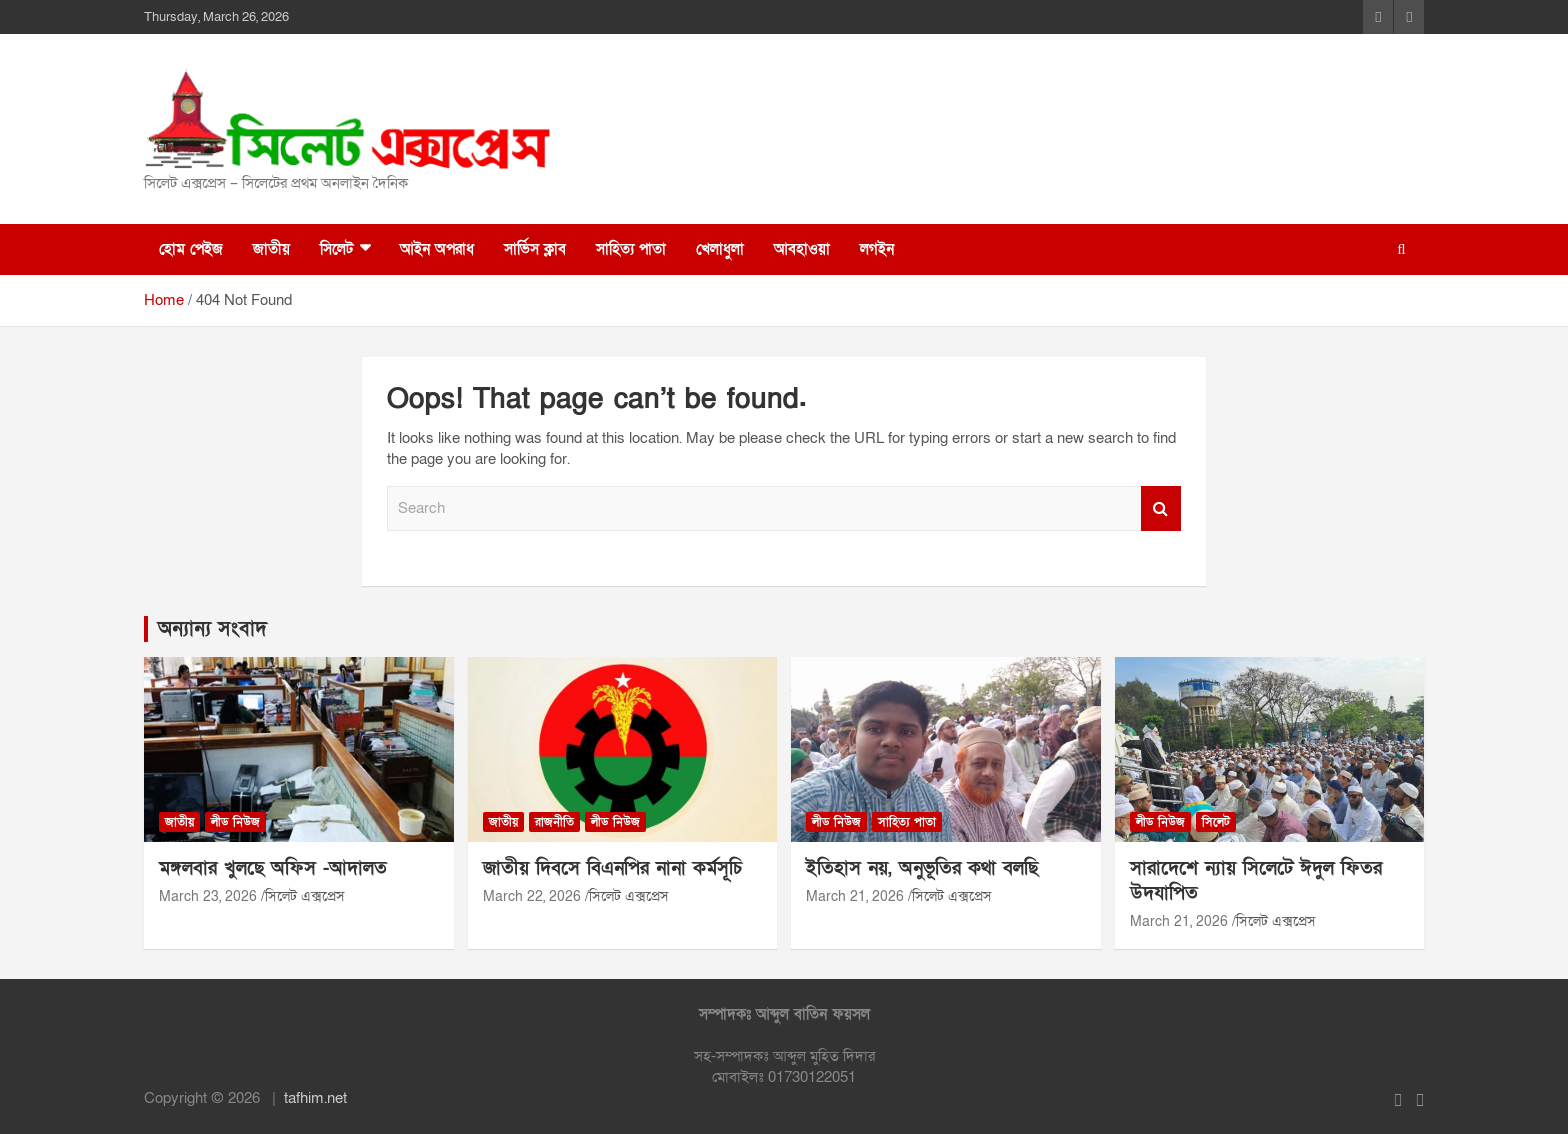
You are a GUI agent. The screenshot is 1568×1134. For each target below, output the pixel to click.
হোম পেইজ (191, 249)
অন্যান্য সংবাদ (212, 629)
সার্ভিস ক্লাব (535, 249)
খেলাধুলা (720, 249)
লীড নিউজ (235, 822)
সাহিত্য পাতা (631, 249)
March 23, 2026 (208, 896)
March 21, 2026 (855, 896)
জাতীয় (271, 249)
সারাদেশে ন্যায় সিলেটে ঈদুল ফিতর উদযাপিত (1256, 881)
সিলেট (336, 249)
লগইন (877, 249)
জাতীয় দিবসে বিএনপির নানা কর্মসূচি (612, 868)
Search (1161, 508)
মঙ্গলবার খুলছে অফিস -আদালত (273, 868)
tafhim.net (315, 1098)
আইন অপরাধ (437, 249)
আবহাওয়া (802, 249)
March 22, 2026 (532, 896)
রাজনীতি (554, 822)
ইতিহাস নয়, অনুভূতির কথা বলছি (922, 868)
